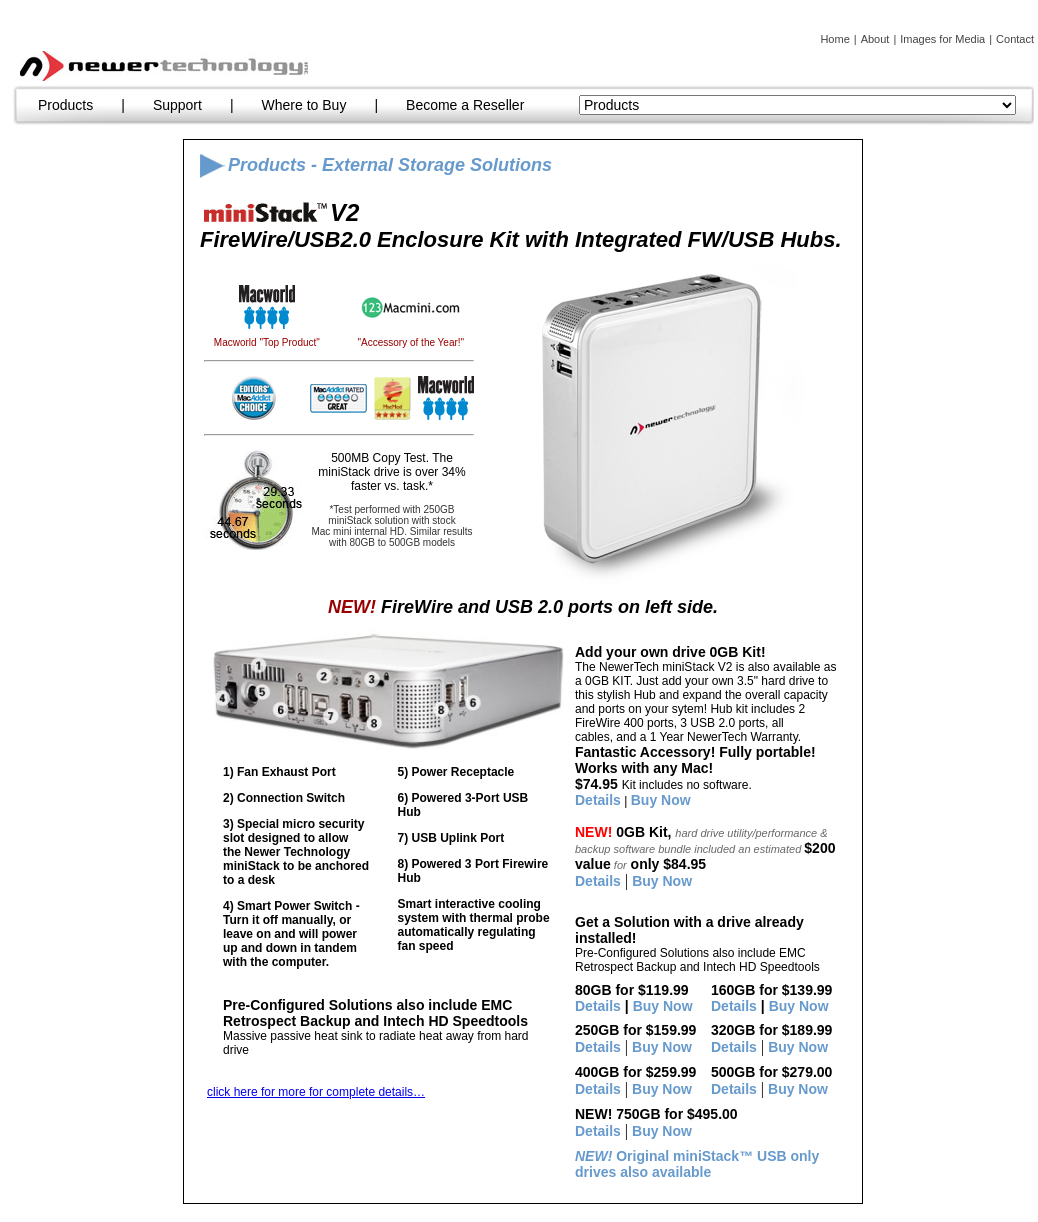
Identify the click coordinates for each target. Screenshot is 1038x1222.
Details (598, 800)
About (875, 39)
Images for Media (942, 39)
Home (834, 39)
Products (65, 105)
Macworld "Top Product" (267, 342)
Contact (1015, 39)
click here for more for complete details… (316, 1092)
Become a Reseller (465, 105)
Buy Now (661, 800)
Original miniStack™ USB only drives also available (697, 1164)
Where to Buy (304, 105)
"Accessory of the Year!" (411, 342)
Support (177, 105)
